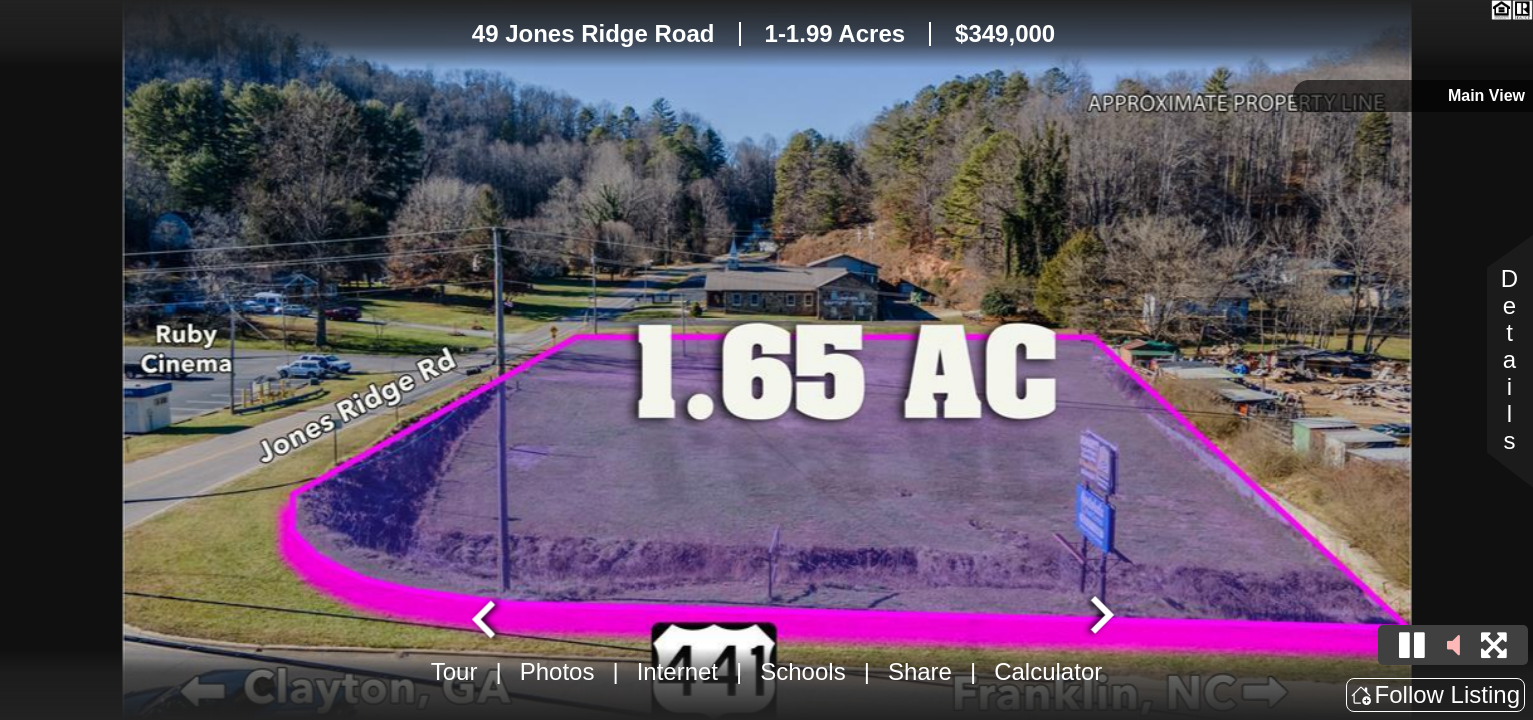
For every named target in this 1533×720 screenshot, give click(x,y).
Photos (557, 671)
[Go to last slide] (486, 617)
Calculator (1048, 671)
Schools (802, 671)
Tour (454, 671)
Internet (677, 671)
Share (920, 671)
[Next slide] (1099, 617)
